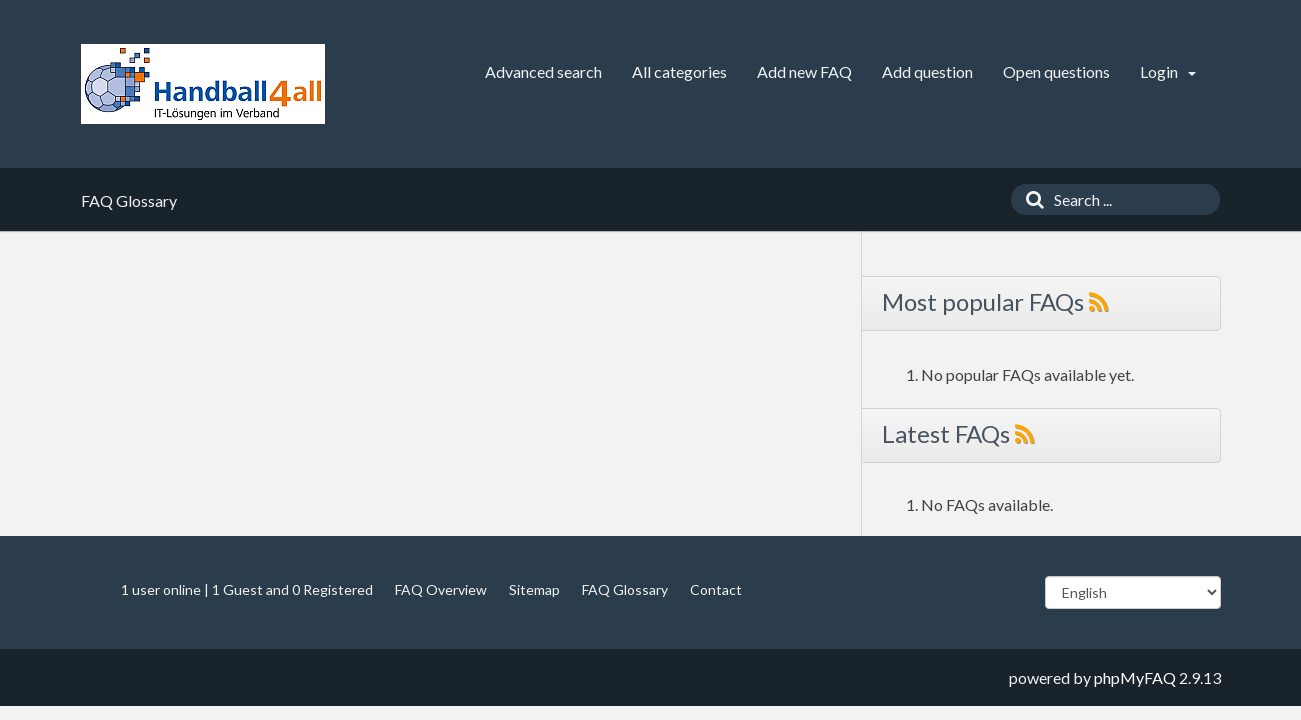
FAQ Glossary (625, 589)
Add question (927, 71)
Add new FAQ (804, 71)
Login (1168, 71)
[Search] (1030, 199)
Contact (716, 589)
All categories (679, 71)
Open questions (1056, 71)
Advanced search (543, 71)
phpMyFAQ (1135, 677)
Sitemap (534, 589)
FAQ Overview (441, 589)
